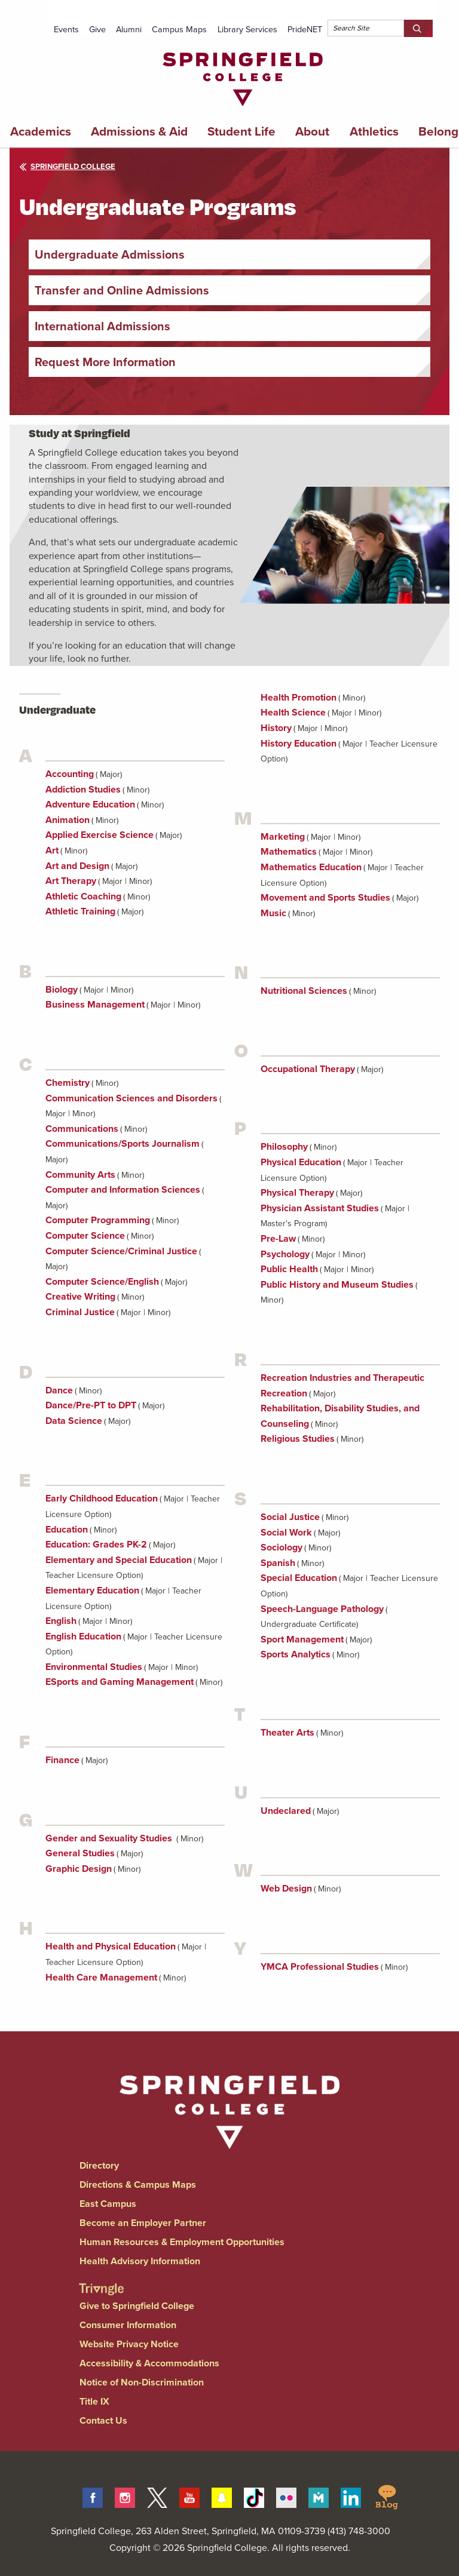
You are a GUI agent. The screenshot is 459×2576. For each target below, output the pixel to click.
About (312, 131)
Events (66, 29)
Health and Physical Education (110, 1946)
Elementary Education (92, 1590)
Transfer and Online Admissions (122, 290)
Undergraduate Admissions (110, 254)
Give (97, 29)
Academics (40, 131)
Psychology (285, 1254)
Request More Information (105, 362)
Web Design (286, 1888)
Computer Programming (97, 1220)
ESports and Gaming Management (119, 1681)
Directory (99, 2165)
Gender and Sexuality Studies (110, 1838)
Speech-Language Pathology (322, 1609)
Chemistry (67, 1082)
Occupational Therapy (308, 1069)
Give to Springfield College (136, 2306)
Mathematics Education (311, 867)
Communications (81, 1128)
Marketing (283, 836)
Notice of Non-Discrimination (141, 2382)
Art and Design (77, 866)
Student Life (241, 131)
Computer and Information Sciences (122, 1189)
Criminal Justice (80, 1312)
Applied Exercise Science (99, 835)
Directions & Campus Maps (137, 2184)
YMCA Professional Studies (320, 1966)
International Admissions (102, 326)
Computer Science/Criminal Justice (121, 1251)
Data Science (73, 1420)
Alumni (129, 29)
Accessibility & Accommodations (149, 2363)
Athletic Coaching (83, 896)
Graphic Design (78, 1868)
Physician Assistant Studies (320, 1208)
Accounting (69, 774)
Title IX (94, 2401)
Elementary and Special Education (118, 1560)
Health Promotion (298, 697)
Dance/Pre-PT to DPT (90, 1405)
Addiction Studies (83, 789)
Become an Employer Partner (142, 2223)
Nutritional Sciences (304, 990)
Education (66, 1529)
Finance (62, 1760)
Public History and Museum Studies (337, 1284)
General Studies (80, 1853)
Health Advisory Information (139, 2261)
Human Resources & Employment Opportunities (181, 2242)
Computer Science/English (102, 1281)
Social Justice (290, 1517)
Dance (59, 1390)
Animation (67, 820)
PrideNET (304, 29)
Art (52, 850)
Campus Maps (179, 29)
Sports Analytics (296, 1654)
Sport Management (302, 1639)
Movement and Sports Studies (325, 897)
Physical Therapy (297, 1192)
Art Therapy (70, 881)
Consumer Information (127, 2325)
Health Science (293, 712)
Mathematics (289, 851)
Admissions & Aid (139, 131)
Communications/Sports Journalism (122, 1143)
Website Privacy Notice (129, 2344)
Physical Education (301, 1162)
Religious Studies (298, 1438)
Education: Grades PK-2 (96, 1544)
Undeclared (286, 1810)
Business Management (95, 1004)
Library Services (247, 29)
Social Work (286, 1532)
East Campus (107, 2203)
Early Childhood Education (101, 1498)
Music (273, 913)
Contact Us (103, 2420)
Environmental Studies (93, 1667)
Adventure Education (90, 804)
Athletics (374, 131)
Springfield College (67, 166)
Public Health (289, 1269)
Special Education (299, 1578)
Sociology (281, 1547)
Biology (61, 989)
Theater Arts (287, 1732)
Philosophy (284, 1146)
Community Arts (80, 1174)
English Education (83, 1636)
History (276, 728)
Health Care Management (101, 1977)
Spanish (278, 1563)
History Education (298, 743)
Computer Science (85, 1235)
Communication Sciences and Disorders (131, 1098)
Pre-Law (278, 1238)
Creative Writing (80, 1296)
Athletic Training (80, 911)
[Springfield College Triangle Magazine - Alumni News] (101, 2279)
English (60, 1621)
